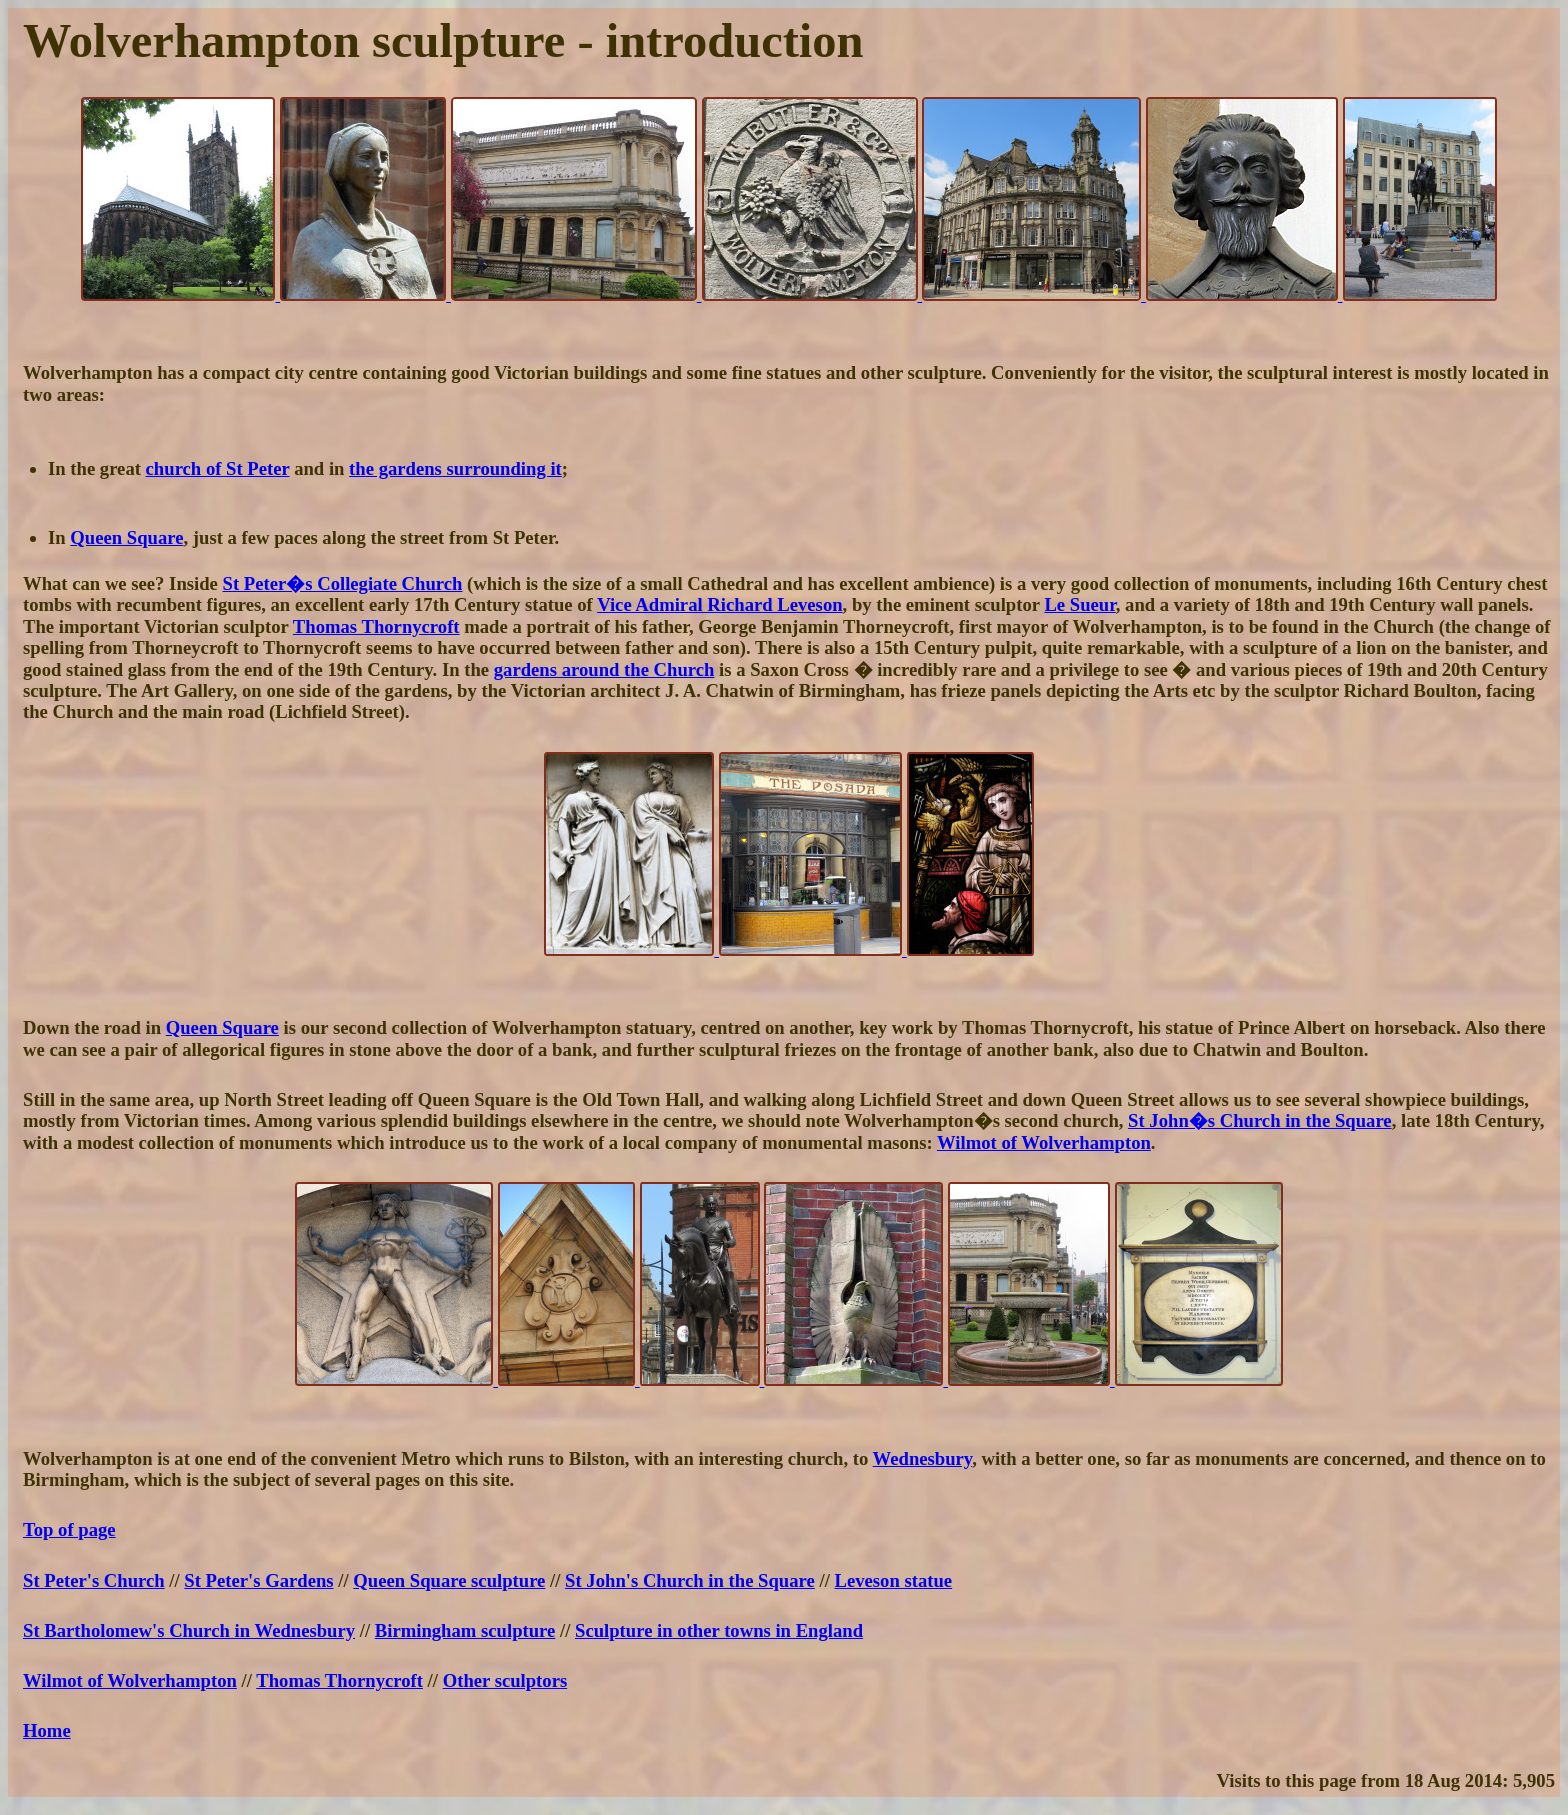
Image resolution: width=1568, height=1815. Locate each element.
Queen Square (126, 537)
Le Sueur (1079, 604)
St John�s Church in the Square (1260, 1120)
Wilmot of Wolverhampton (1044, 1142)
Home (47, 1730)
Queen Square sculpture (449, 1580)
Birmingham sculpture (465, 1630)
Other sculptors (505, 1680)
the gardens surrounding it (455, 468)
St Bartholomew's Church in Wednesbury (189, 1630)
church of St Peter (218, 468)
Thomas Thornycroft (376, 626)
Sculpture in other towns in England (719, 1630)
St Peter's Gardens (258, 1580)
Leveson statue (894, 1580)
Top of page (69, 1529)
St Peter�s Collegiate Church (343, 583)
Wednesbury (923, 1458)
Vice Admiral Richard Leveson (719, 604)
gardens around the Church (604, 669)
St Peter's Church (94, 1580)
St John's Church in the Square (690, 1580)
